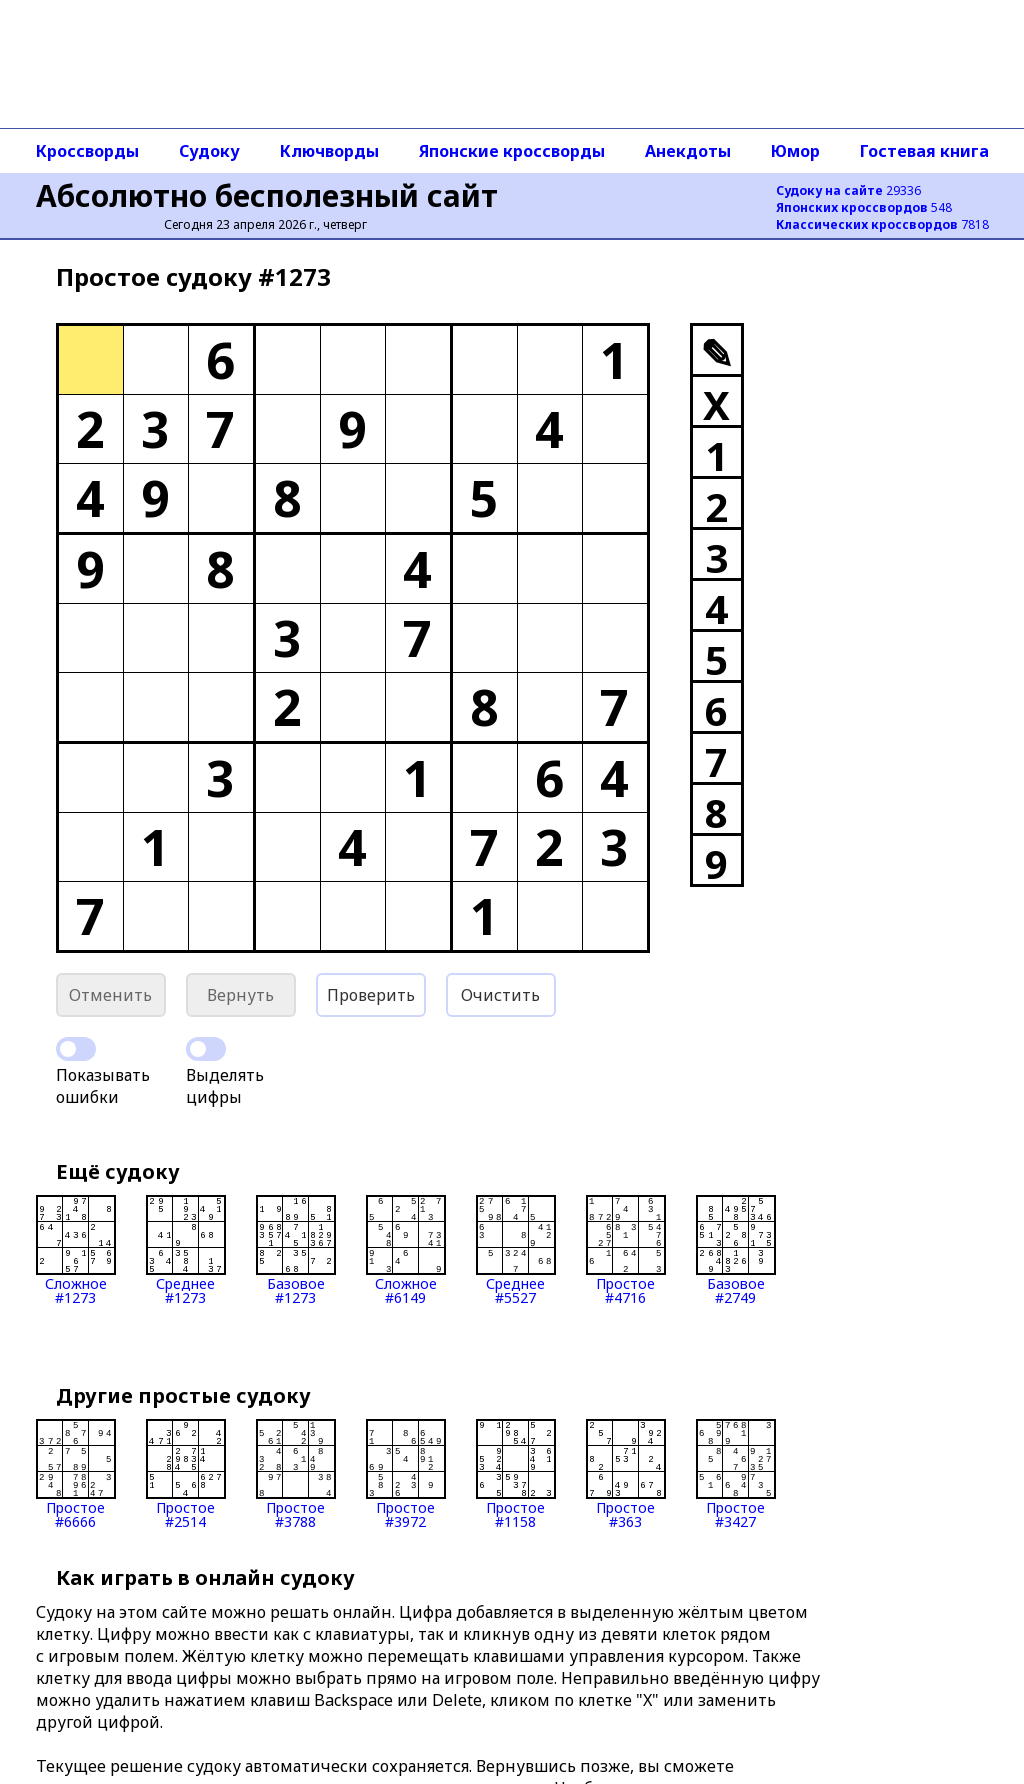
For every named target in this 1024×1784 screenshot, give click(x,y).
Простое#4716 (626, 1250)
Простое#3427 (736, 1474)
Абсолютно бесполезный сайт (267, 195)
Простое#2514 (186, 1474)
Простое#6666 (76, 1474)
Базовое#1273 (296, 1250)
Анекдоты (688, 151)
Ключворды (329, 151)
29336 (848, 190)
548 (864, 207)
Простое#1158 (516, 1474)
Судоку (209, 151)
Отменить (110, 995)
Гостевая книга (924, 151)
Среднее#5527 (516, 1250)
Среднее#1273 (186, 1250)
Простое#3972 (406, 1474)
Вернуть (240, 995)
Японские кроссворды (512, 151)
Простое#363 (626, 1474)
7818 (882, 224)
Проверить (371, 995)
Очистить (500, 995)
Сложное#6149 (406, 1250)
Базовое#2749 (736, 1250)
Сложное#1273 (76, 1250)
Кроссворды (87, 151)
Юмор (795, 151)
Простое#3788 (296, 1474)
